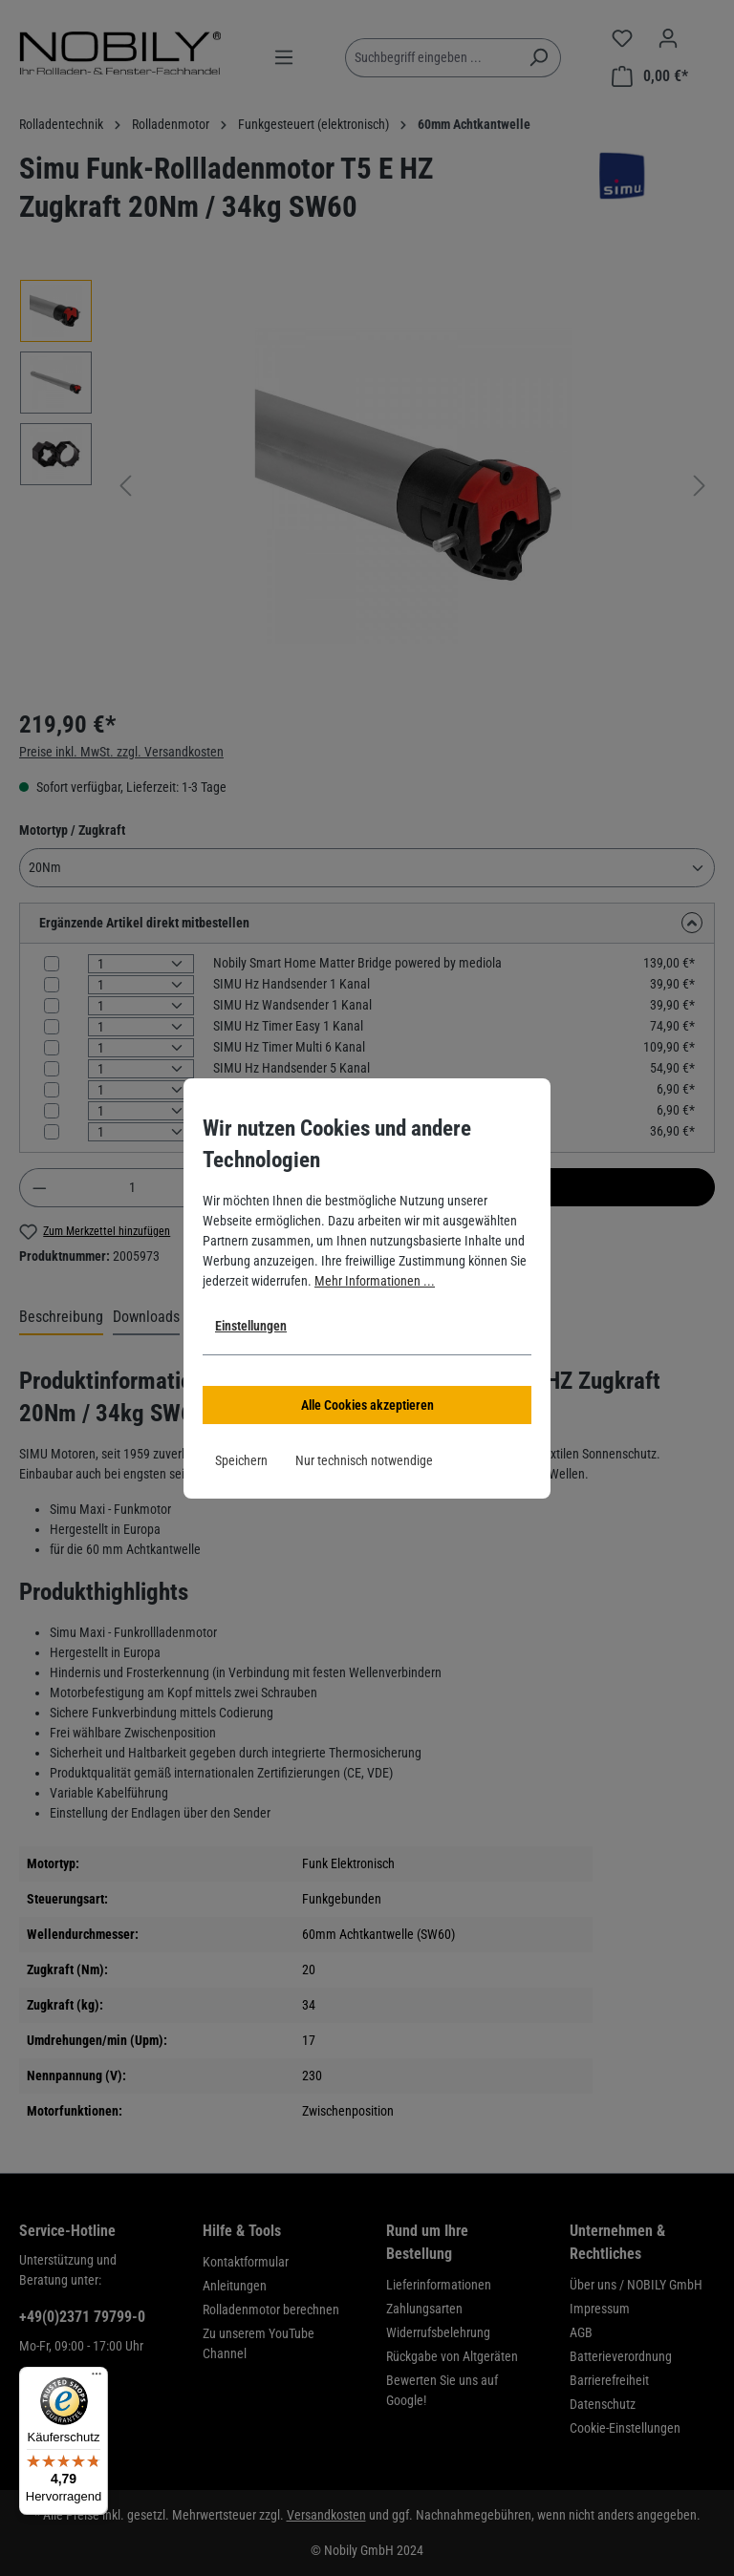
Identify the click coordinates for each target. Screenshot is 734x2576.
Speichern (241, 1460)
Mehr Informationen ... (374, 1280)
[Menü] (96, 2378)
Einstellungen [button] (251, 1325)
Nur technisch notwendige (364, 1460)
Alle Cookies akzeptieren (367, 1405)
